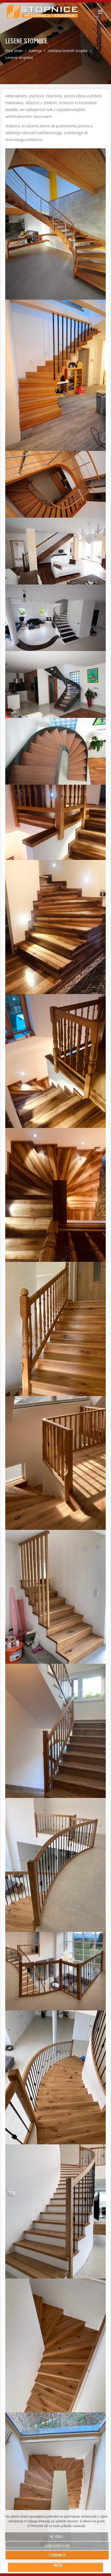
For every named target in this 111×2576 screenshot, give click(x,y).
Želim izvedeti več (57, 2545)
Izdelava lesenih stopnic (68, 50)
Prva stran (14, 50)
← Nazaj (55, 2565)
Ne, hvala (56, 2536)
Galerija (36, 50)
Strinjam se (57, 2555)
